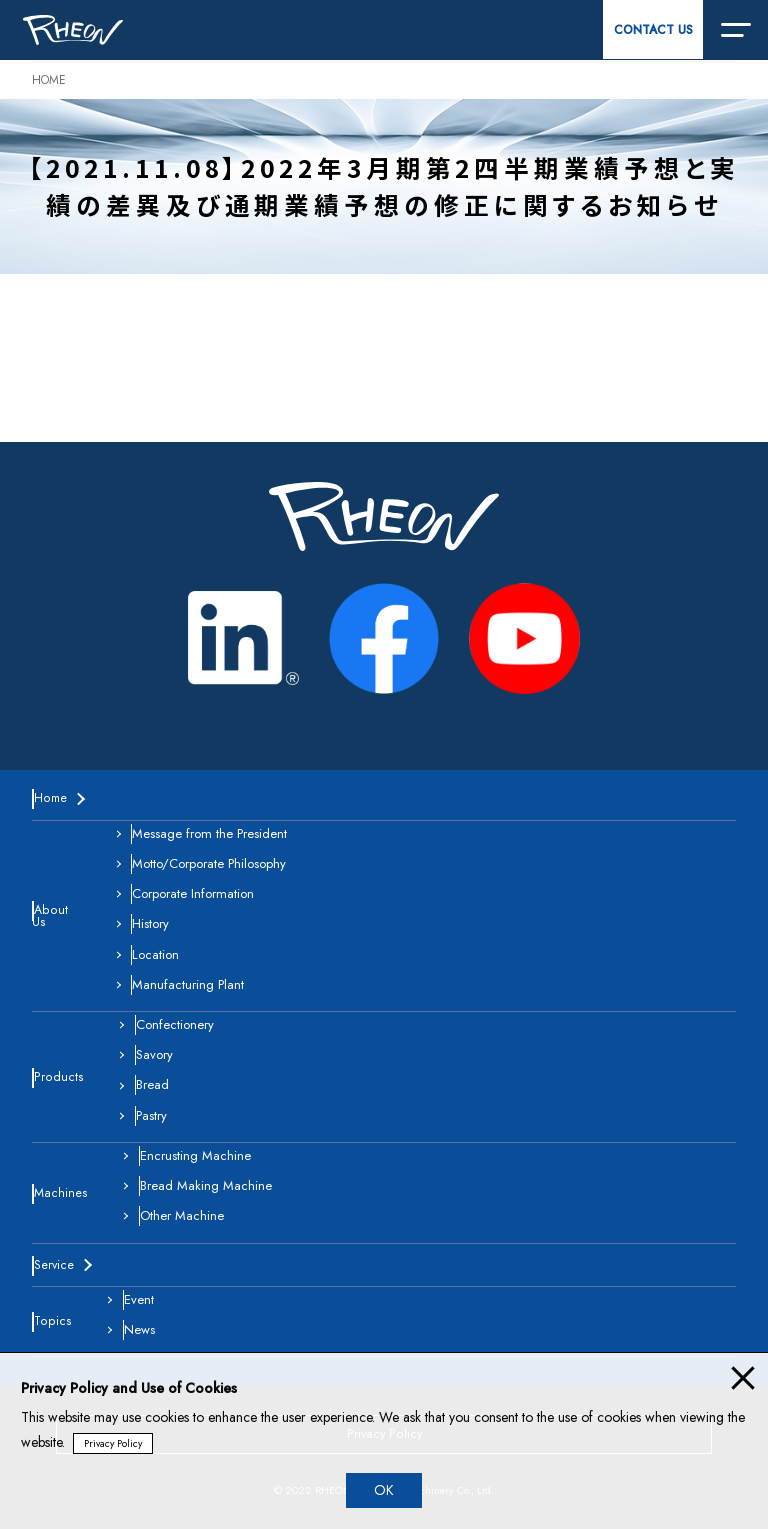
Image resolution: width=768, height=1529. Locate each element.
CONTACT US (653, 30)
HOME (49, 80)
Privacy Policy (113, 1443)
